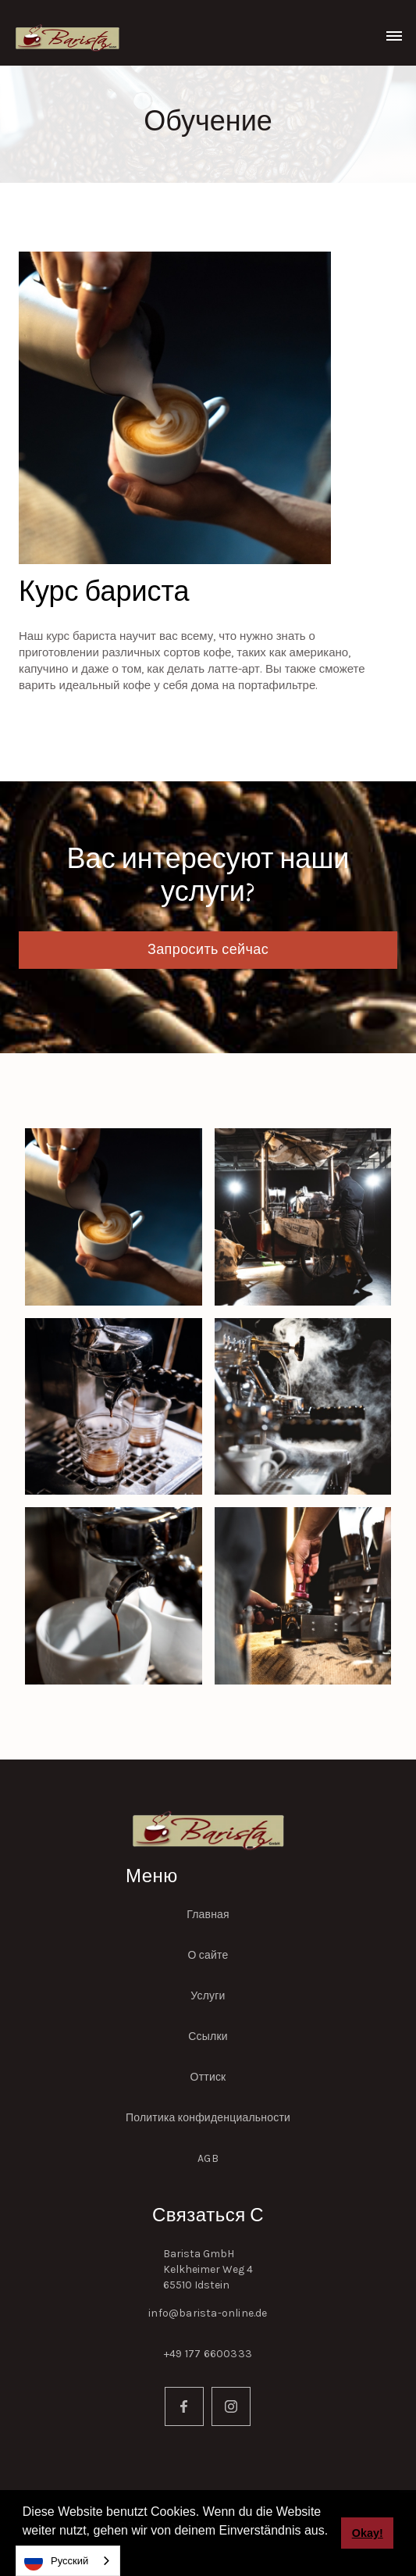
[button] (394, 33)
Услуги (207, 1996)
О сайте (208, 1955)
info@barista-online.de (207, 2313)
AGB (208, 2158)
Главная (208, 1914)
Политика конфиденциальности (208, 2117)
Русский (56, 2561)
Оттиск (208, 2077)
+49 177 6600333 (208, 2353)
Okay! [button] (367, 2533)
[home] (63, 36)
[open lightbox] (113, 1217)
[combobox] (68, 2561)
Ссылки (208, 2036)
